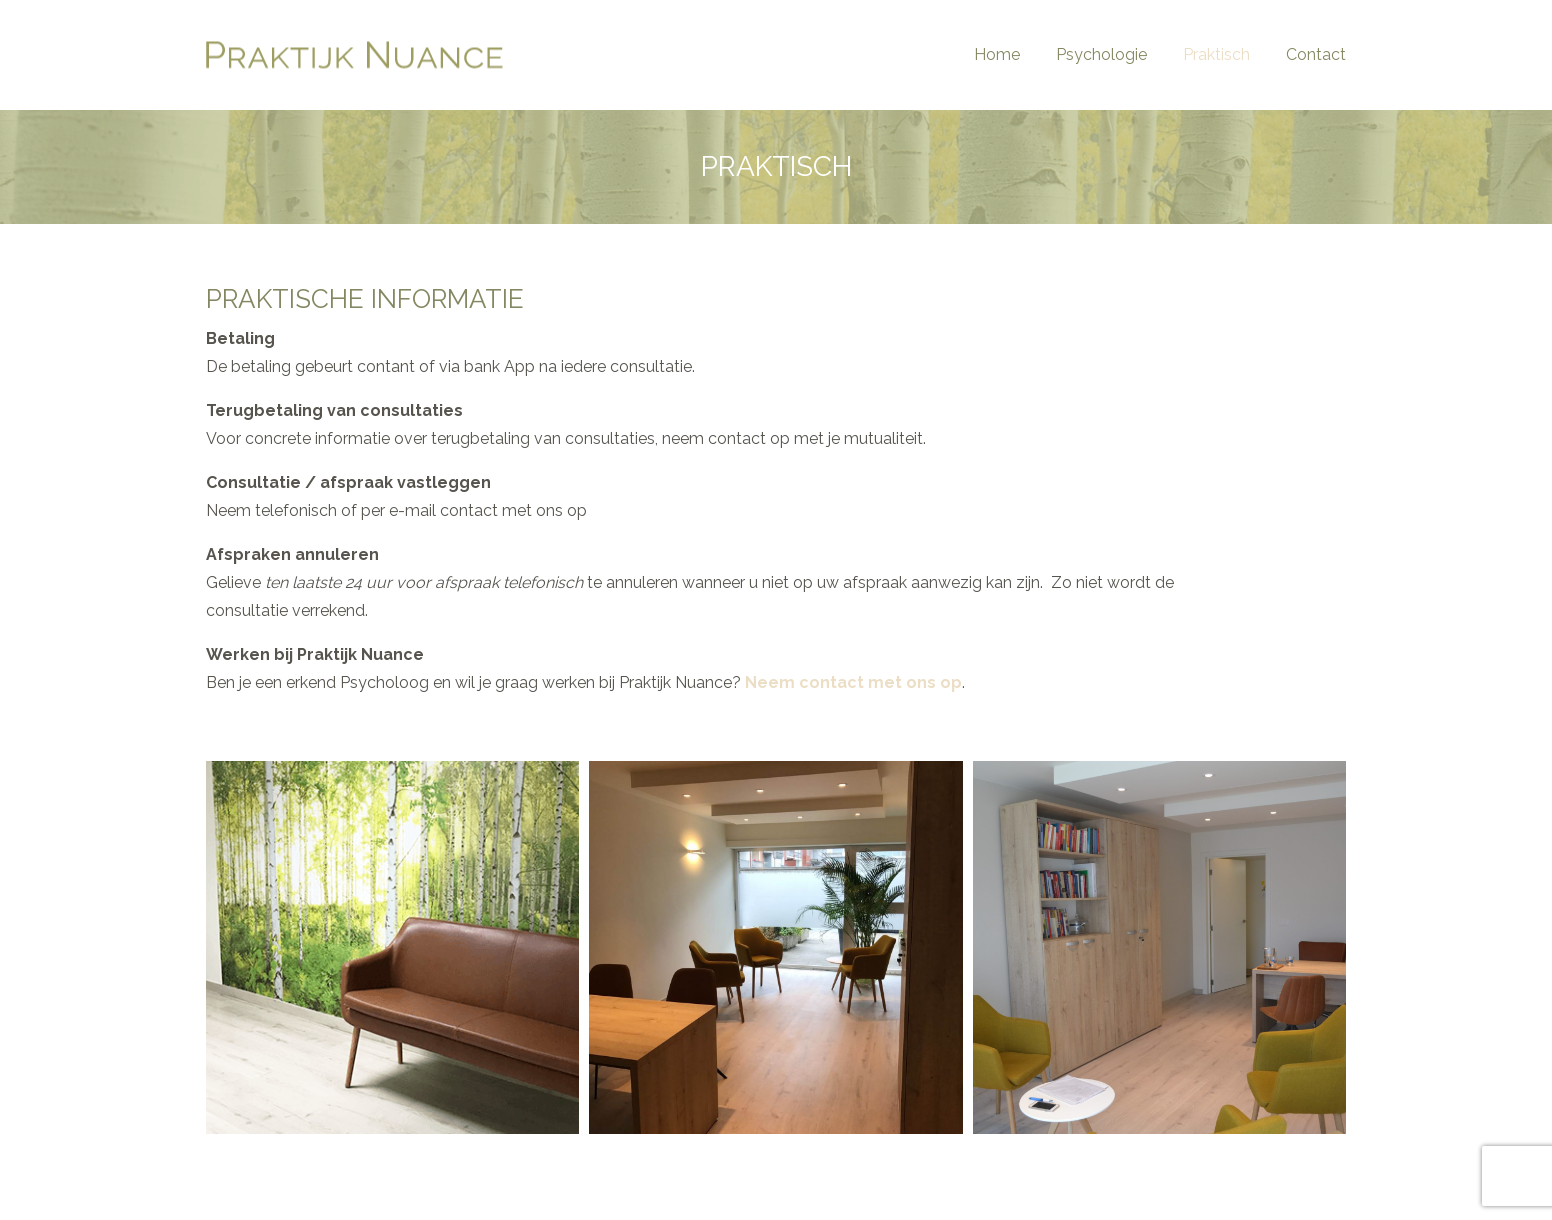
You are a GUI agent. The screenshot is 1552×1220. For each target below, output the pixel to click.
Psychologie (1101, 54)
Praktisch (1216, 54)
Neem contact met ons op (853, 682)
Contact (1316, 54)
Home (997, 54)
